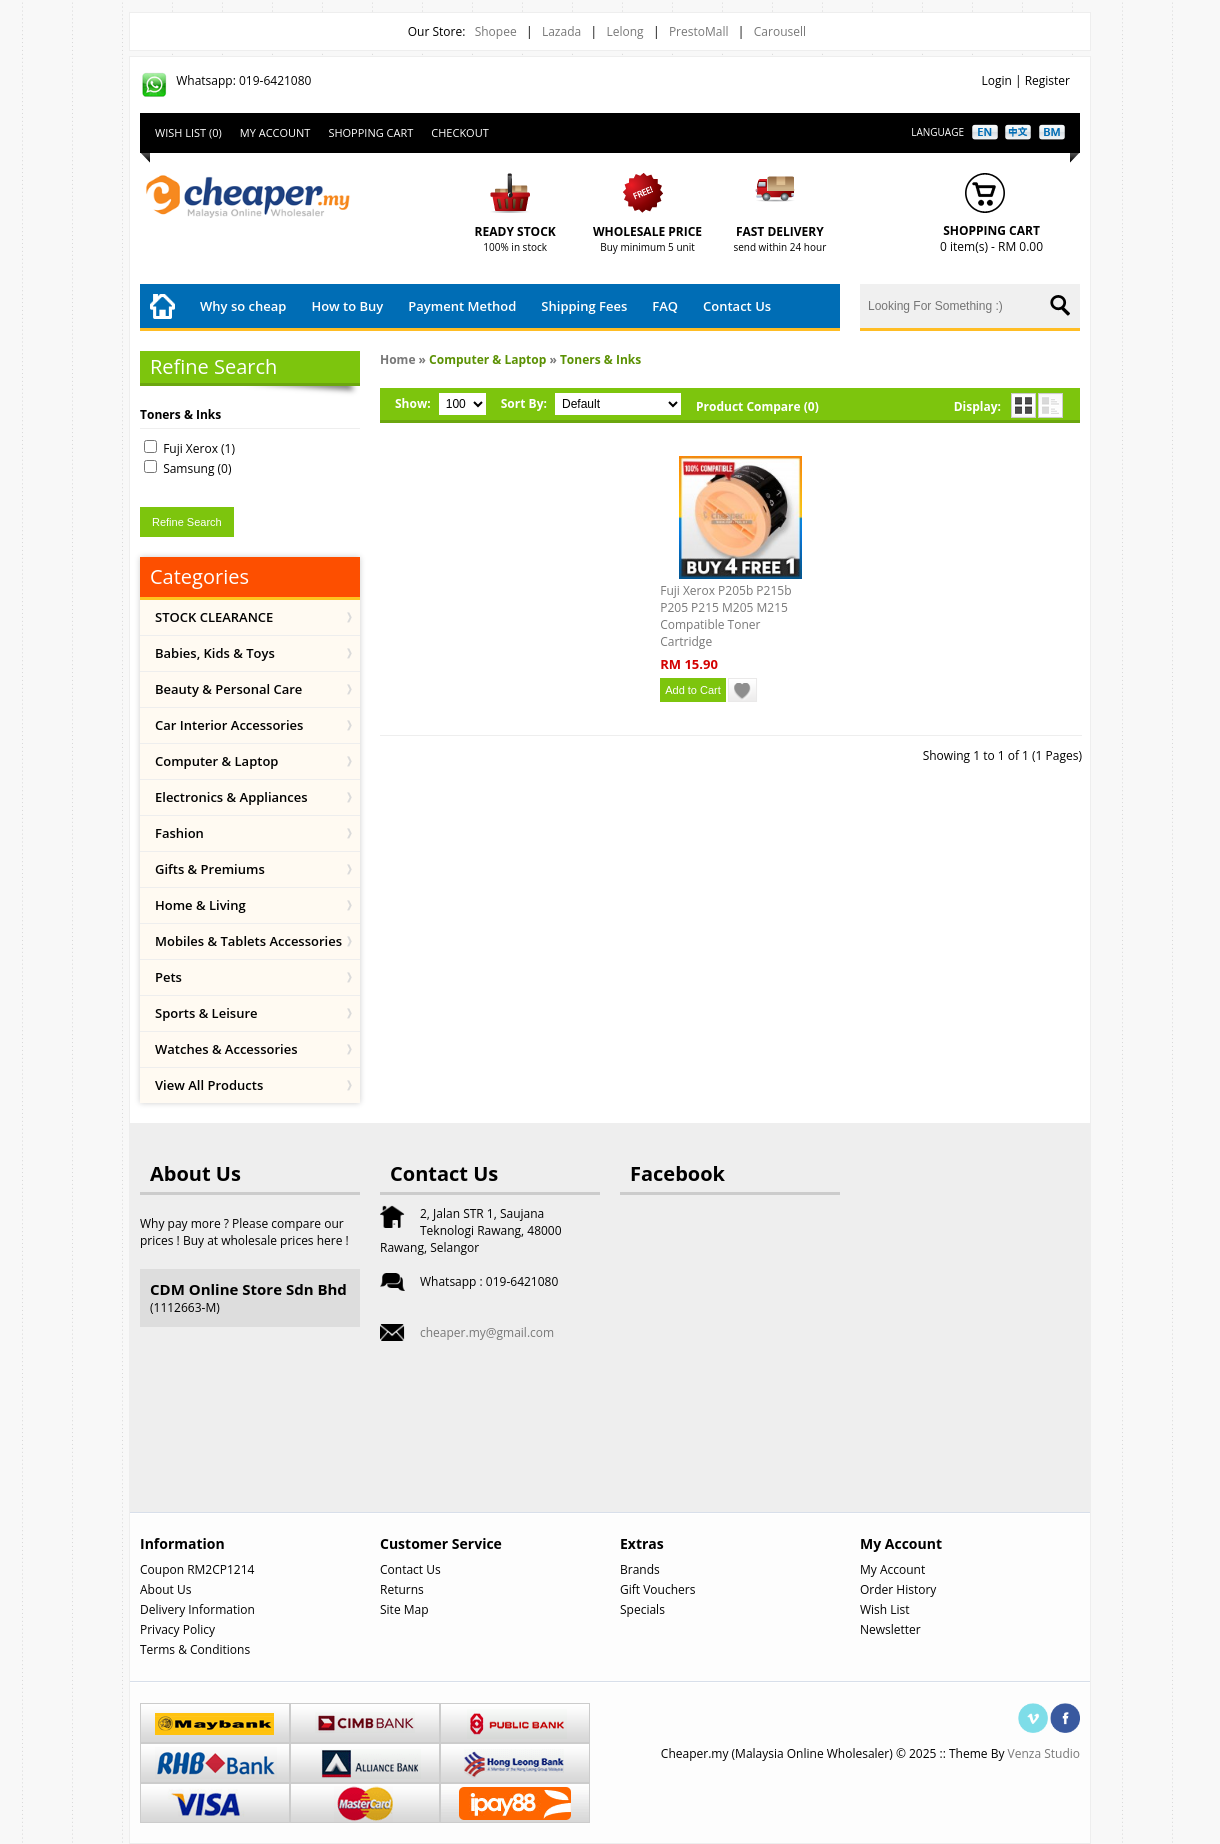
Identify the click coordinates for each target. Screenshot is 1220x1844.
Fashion (179, 833)
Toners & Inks (600, 359)
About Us (165, 1589)
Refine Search (187, 522)
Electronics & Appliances (231, 797)
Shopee (496, 31)
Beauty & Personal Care (228, 689)
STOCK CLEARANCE (214, 617)
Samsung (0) (197, 468)
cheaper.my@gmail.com (487, 1332)
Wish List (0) (188, 132)
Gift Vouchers (657, 1589)
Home (397, 359)
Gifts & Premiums (210, 869)
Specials (642, 1609)
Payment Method (462, 306)
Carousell (780, 31)
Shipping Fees (584, 306)
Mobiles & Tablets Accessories (248, 941)
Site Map (404, 1609)
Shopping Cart (370, 132)
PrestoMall (699, 31)
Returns (402, 1589)
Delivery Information (197, 1609)
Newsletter (890, 1629)
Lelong (624, 31)
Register (1047, 80)
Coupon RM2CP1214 (197, 1569)
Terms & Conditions (195, 1649)
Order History (898, 1589)
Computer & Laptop (216, 761)
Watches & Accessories (226, 1049)
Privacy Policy (177, 1629)
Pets (168, 977)
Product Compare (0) (757, 406)
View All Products (209, 1085)
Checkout (459, 132)
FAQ (665, 306)
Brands (640, 1569)
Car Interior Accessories (229, 725)
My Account (275, 132)
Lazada (561, 31)
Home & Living (200, 905)
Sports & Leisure (206, 1013)
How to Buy (347, 306)
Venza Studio (1044, 1753)
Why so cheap (243, 306)
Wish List (885, 1609)
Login (996, 80)
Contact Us (737, 306)
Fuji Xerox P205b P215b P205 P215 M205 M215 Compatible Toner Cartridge (725, 616)
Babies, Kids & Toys (215, 653)
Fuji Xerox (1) (199, 448)
